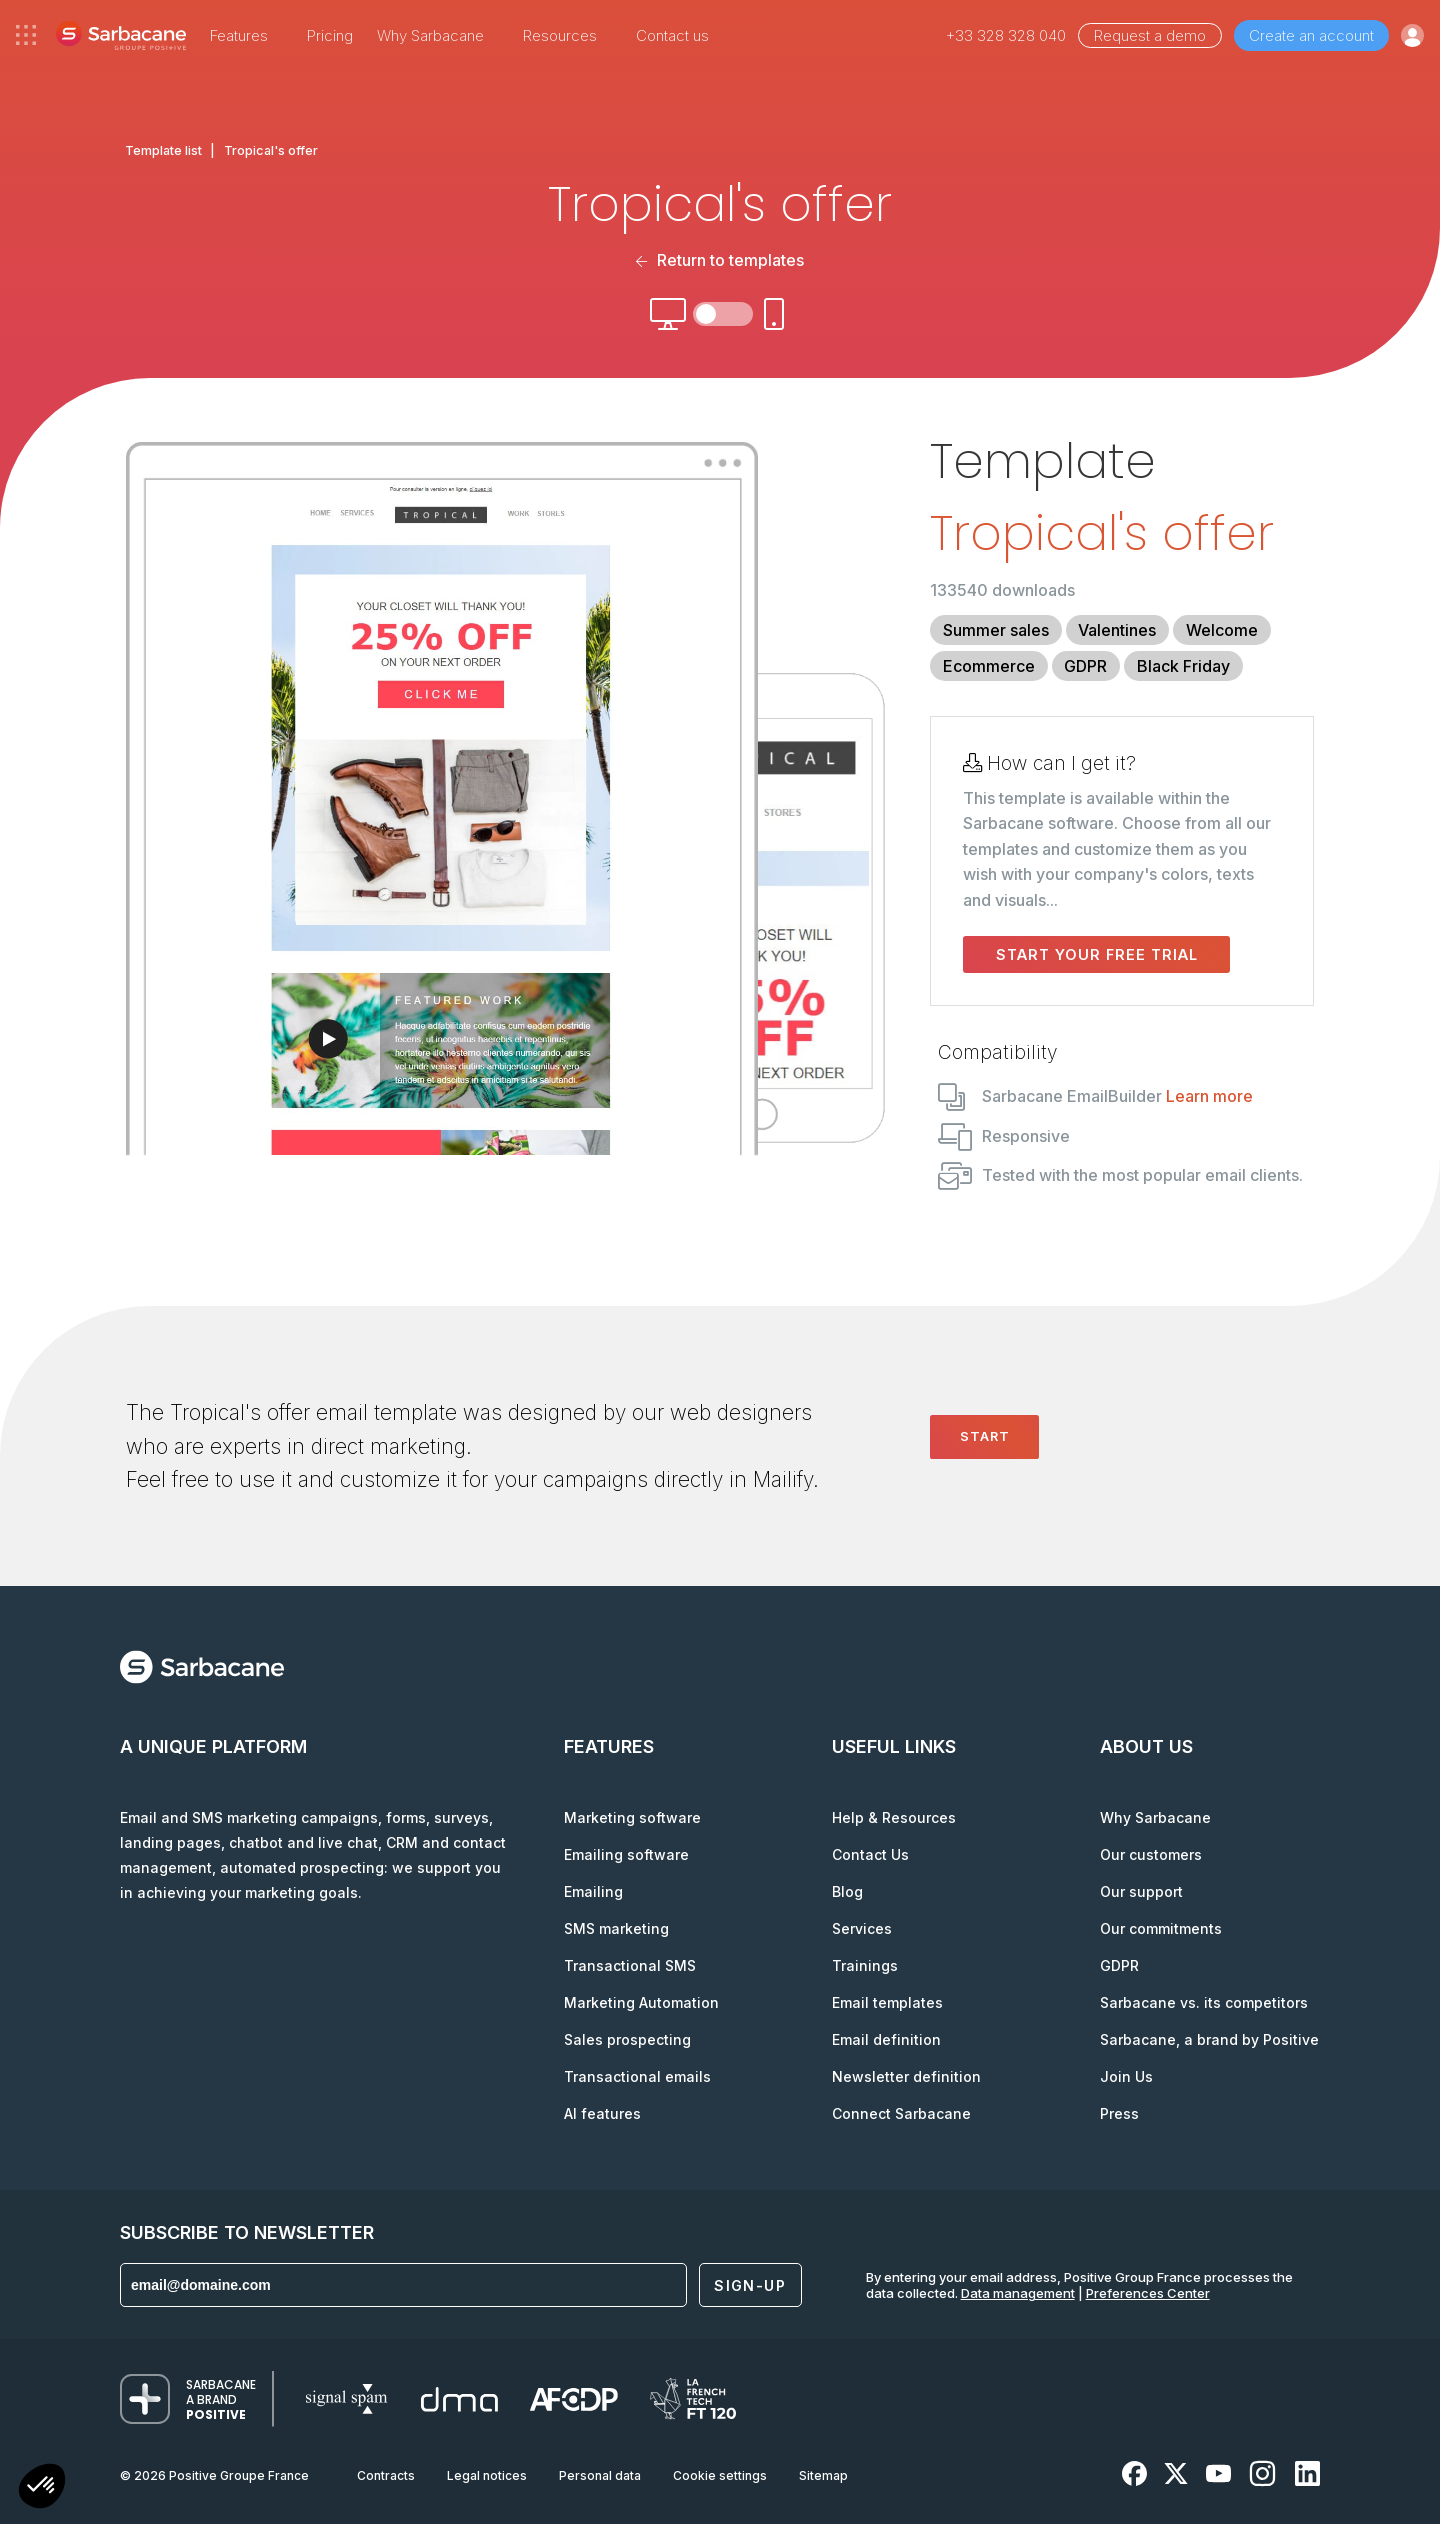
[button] (42, 2488)
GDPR (1085, 666)
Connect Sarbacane (901, 2113)
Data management (1018, 2293)
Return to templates (720, 260)
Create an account (1311, 35)
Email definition (886, 2039)
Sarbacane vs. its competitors (1204, 2002)
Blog (847, 1891)
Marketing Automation (641, 2002)
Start (985, 1436)
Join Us (1126, 2076)
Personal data (600, 2475)
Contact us (672, 35)
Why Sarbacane (1155, 1817)
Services (862, 1928)
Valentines (1117, 630)
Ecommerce (989, 666)
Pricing (330, 35)
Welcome (1222, 630)
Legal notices (487, 2475)
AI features (602, 2113)
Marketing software (632, 1817)
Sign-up (750, 2285)
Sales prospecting (627, 2039)
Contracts (386, 2475)
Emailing (593, 1891)
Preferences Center (1148, 2293)
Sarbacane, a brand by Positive (1209, 2039)
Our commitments (1161, 1928)
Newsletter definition (906, 2076)
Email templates (887, 2002)
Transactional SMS (630, 1965)
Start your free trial (1097, 954)
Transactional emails (637, 2076)
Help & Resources (894, 1817)
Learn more (1209, 1096)
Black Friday (1183, 666)
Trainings (865, 1965)
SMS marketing (616, 1928)
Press (1119, 2113)
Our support (1141, 1891)
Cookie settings (720, 2475)
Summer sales (996, 630)
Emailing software (626, 1854)
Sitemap (823, 2475)
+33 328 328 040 (1006, 35)
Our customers (1151, 1854)
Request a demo (1150, 35)
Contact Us (870, 1854)
